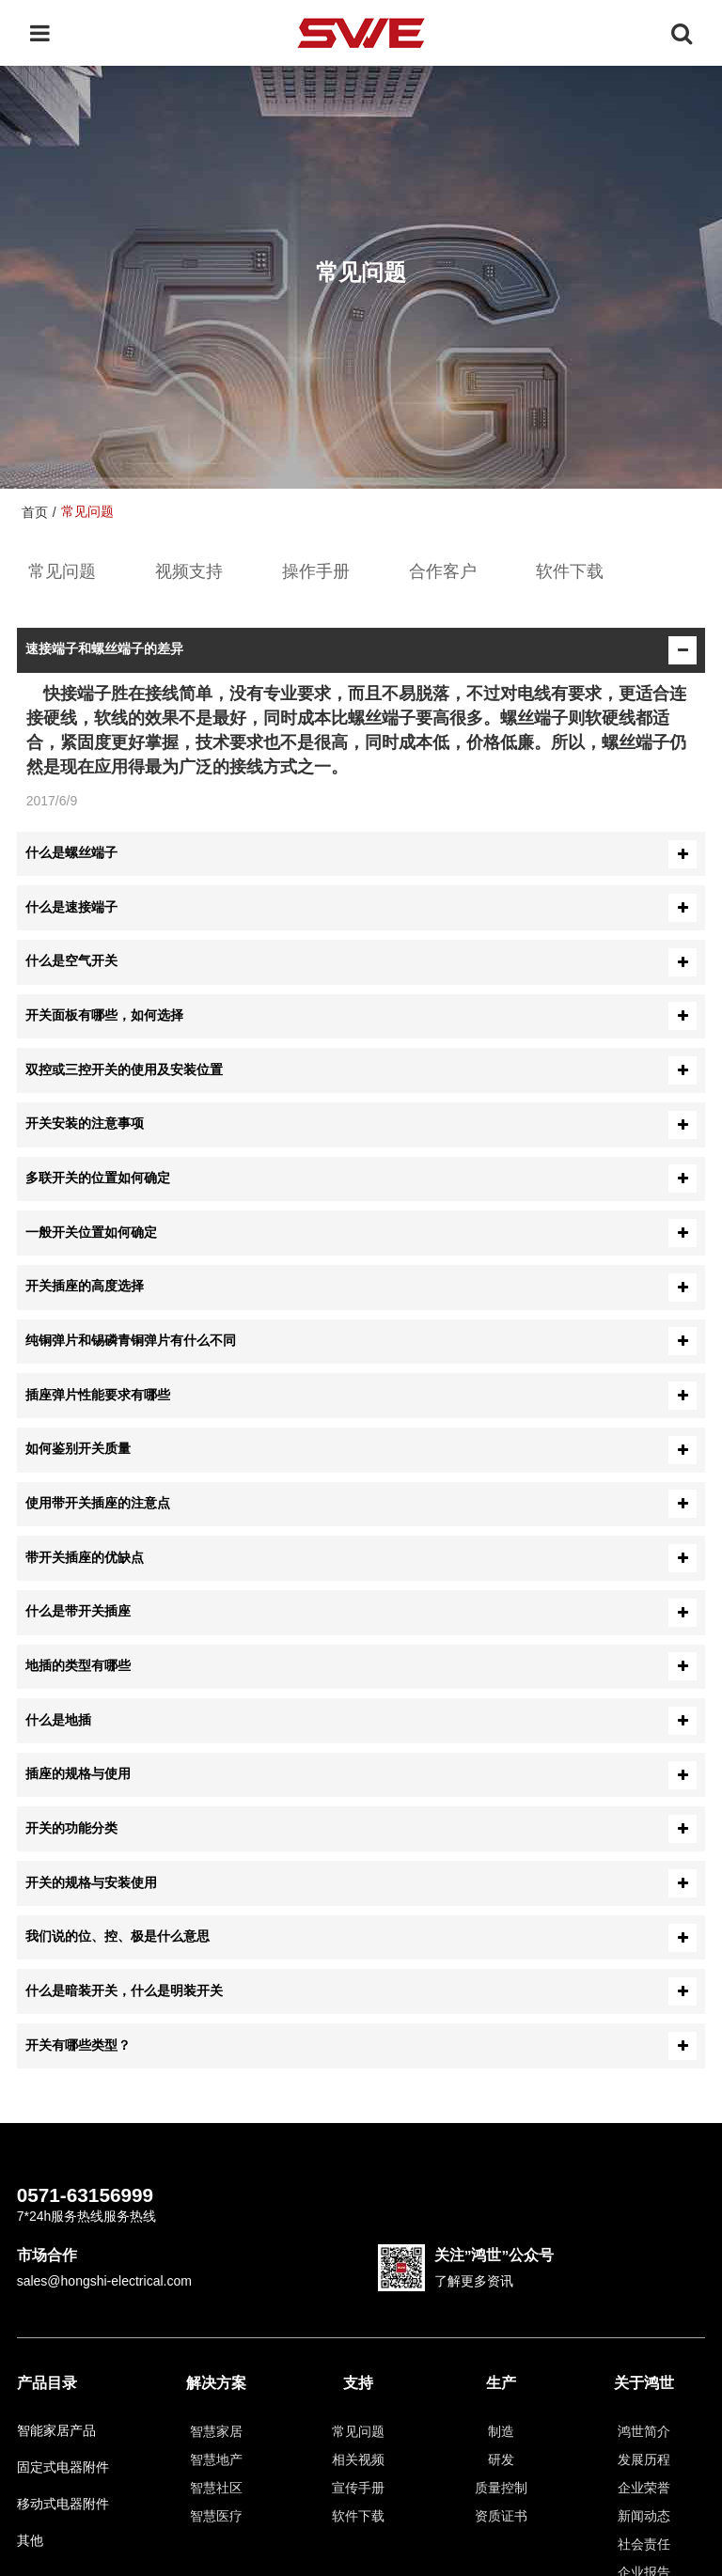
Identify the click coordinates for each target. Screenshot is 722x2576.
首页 (35, 512)
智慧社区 (216, 2487)
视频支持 (189, 571)
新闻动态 (644, 2515)
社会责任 (644, 2544)
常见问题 (62, 571)
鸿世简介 (644, 2431)
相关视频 (358, 2459)
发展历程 (644, 2459)
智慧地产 (216, 2459)
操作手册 (316, 571)
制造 (501, 2431)
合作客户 (443, 571)
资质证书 (501, 2515)
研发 (501, 2459)
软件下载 (570, 571)
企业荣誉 (644, 2487)
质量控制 (501, 2487)
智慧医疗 (216, 2515)
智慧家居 (216, 2431)
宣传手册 (358, 2487)
